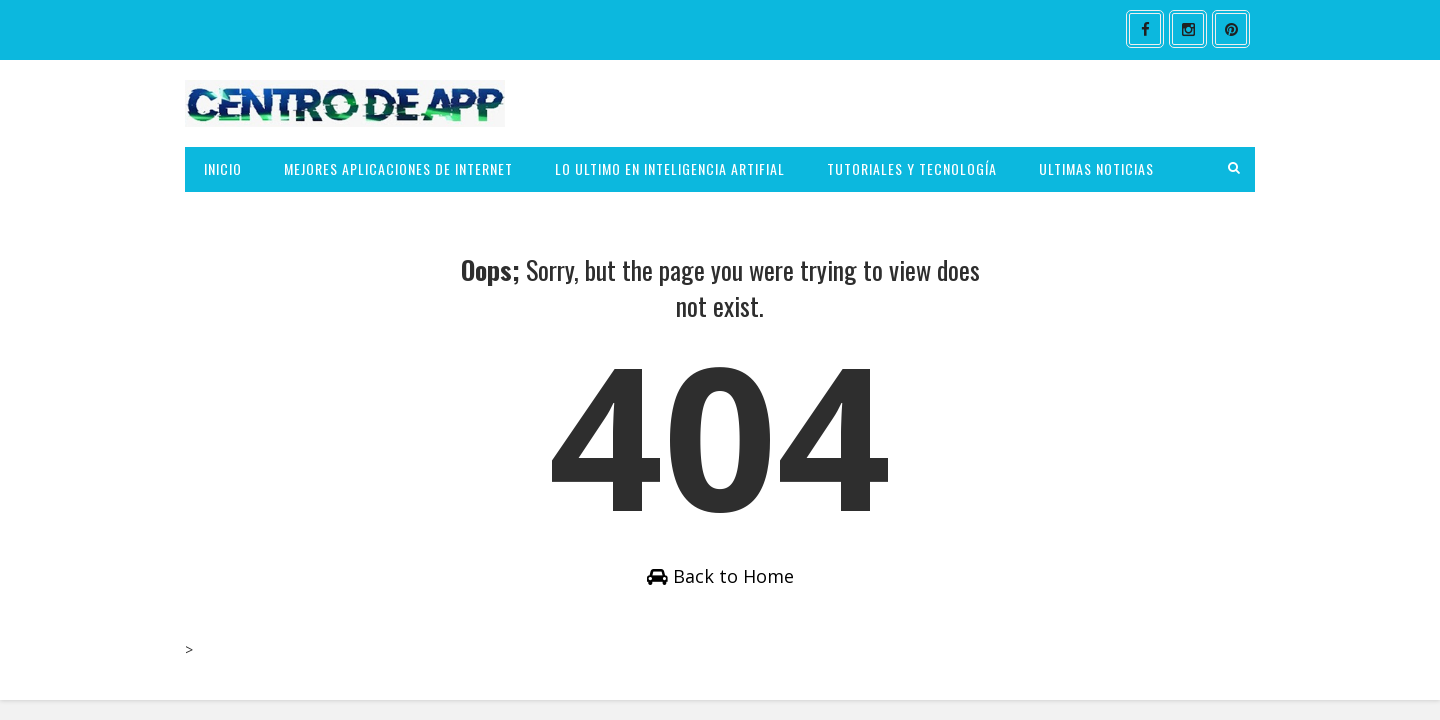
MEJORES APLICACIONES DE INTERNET (398, 168)
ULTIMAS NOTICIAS (1096, 168)
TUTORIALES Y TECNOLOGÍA (912, 168)
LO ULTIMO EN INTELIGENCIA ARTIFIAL (670, 168)
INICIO (223, 168)
